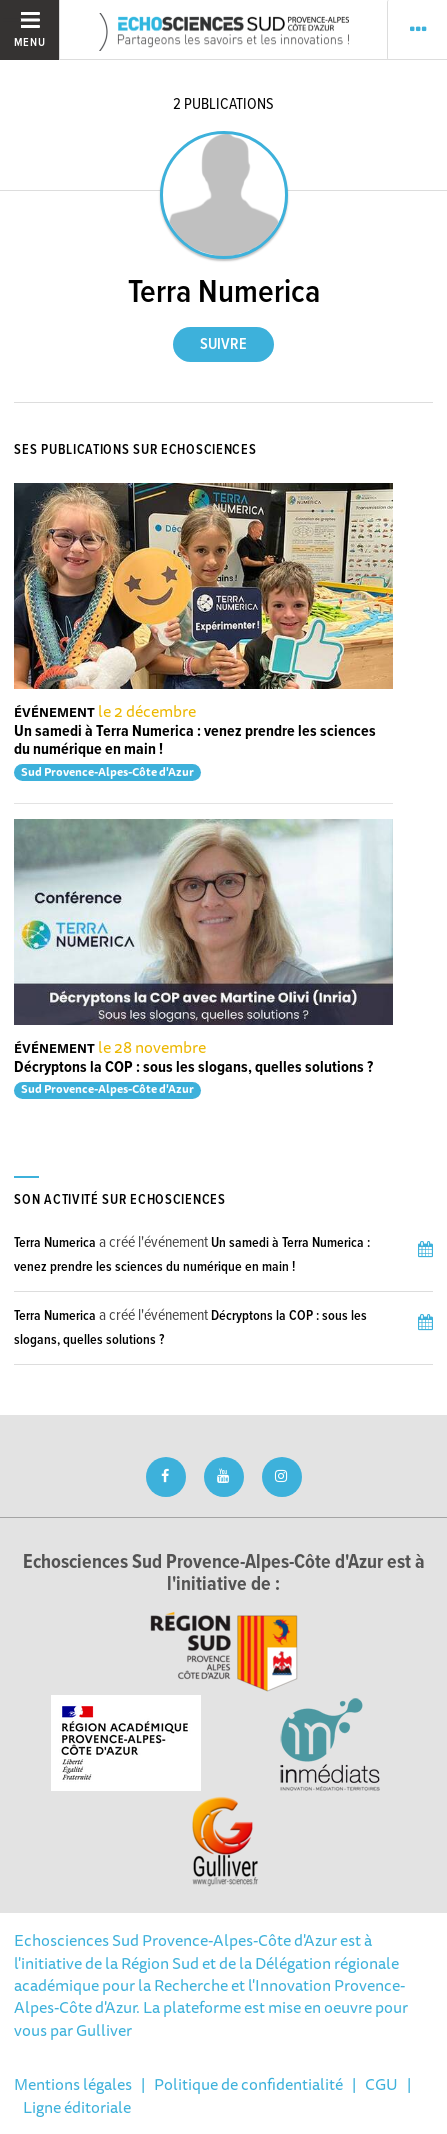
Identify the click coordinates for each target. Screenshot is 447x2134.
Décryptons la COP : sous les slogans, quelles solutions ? (193, 1067)
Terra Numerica (55, 1243)
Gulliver (104, 2030)
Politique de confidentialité (248, 2084)
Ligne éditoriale (77, 2107)
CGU (381, 2084)
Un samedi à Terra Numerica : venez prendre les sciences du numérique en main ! (195, 740)
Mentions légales (73, 2084)
